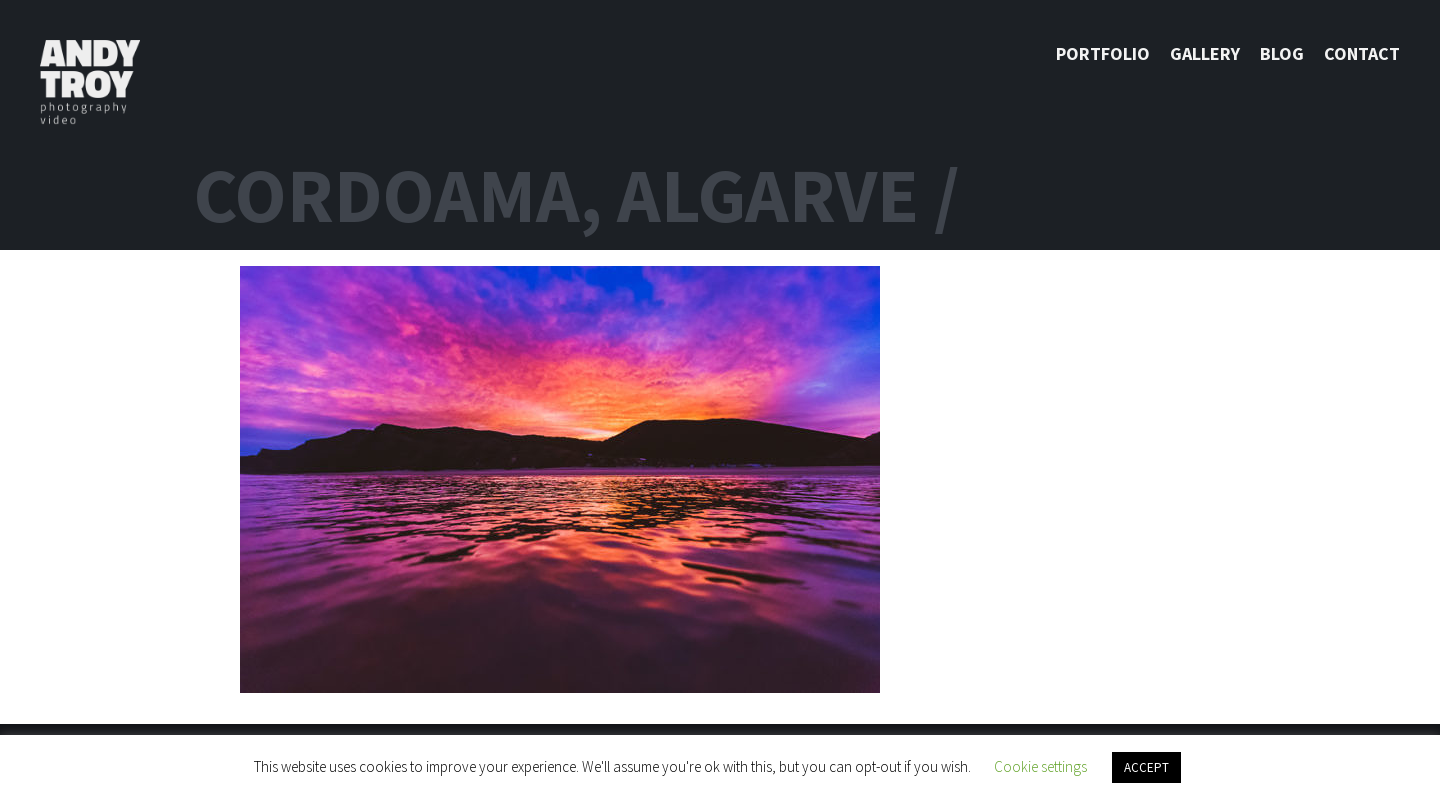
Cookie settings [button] (1040, 766)
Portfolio (1103, 53)
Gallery (1205, 53)
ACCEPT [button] (1146, 767)
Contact (1362, 53)
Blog (1282, 53)
